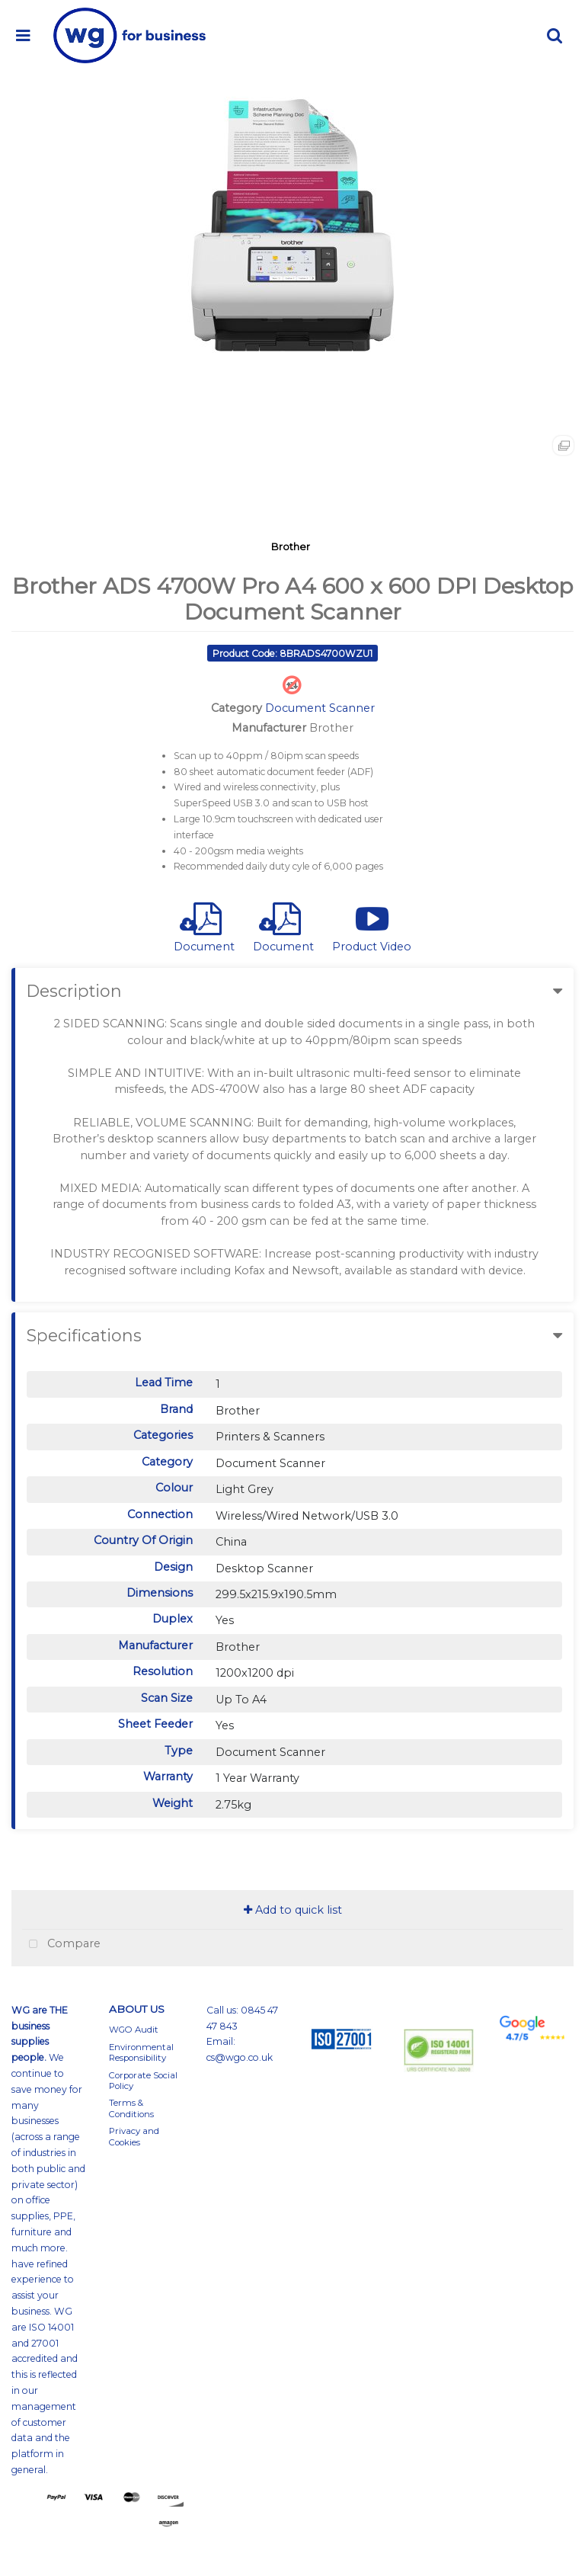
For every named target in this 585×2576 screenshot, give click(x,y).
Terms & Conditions (131, 2108)
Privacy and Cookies (134, 2136)
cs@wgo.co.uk (239, 2057)
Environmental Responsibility (141, 2052)
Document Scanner (320, 708)
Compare (61, 1945)
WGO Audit (133, 2029)
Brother (290, 546)
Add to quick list (293, 1910)
